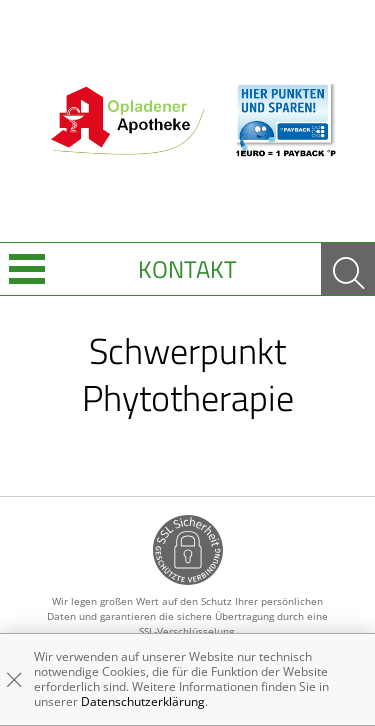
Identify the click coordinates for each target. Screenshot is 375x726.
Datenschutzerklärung (143, 701)
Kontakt (187, 269)
